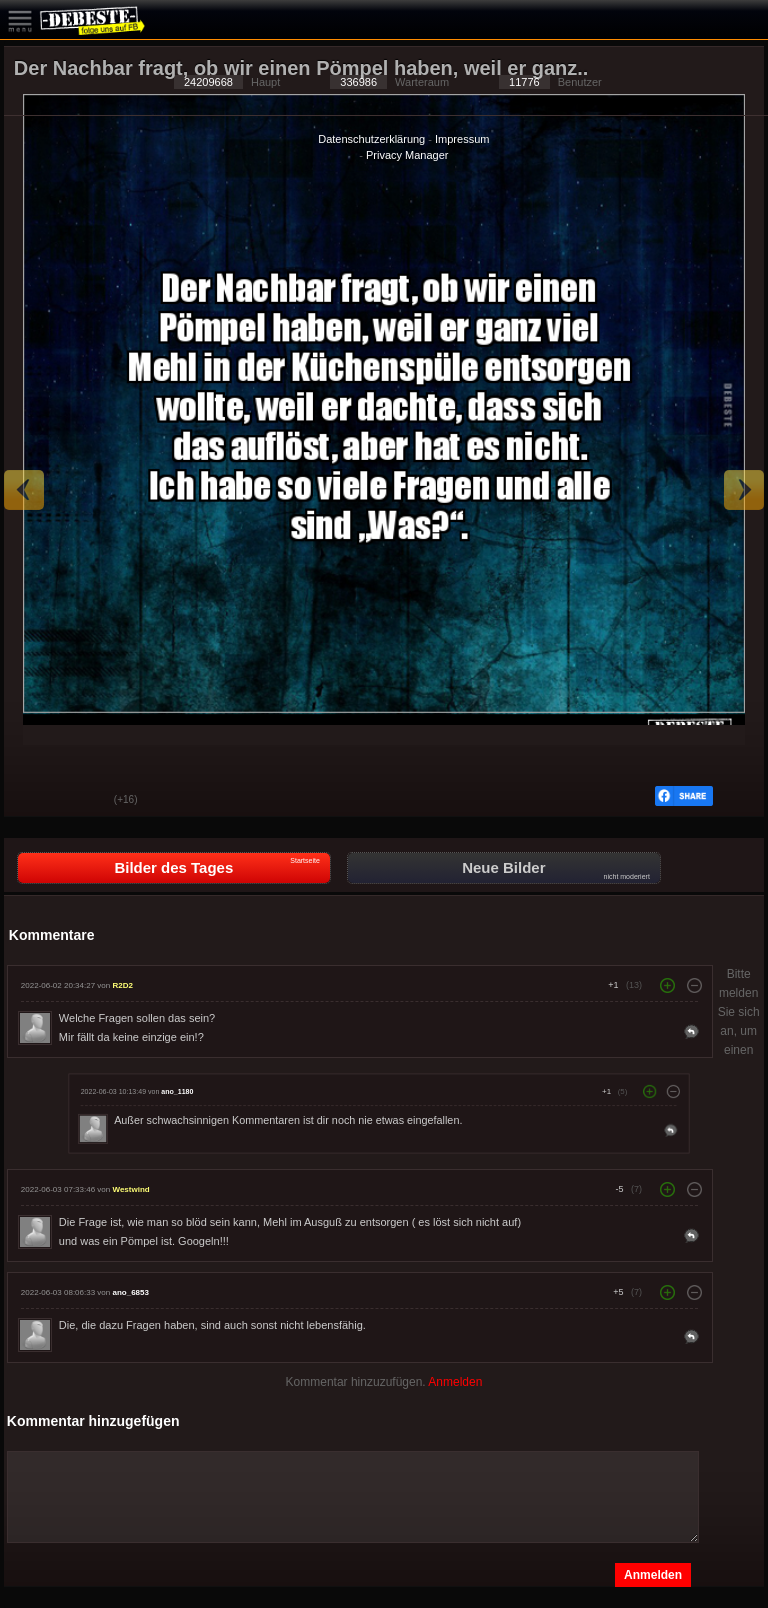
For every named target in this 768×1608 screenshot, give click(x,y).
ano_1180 (177, 1091)
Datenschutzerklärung (371, 139)
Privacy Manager (407, 155)
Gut (34, 801)
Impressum (462, 139)
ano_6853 (130, 1292)
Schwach (84, 801)
